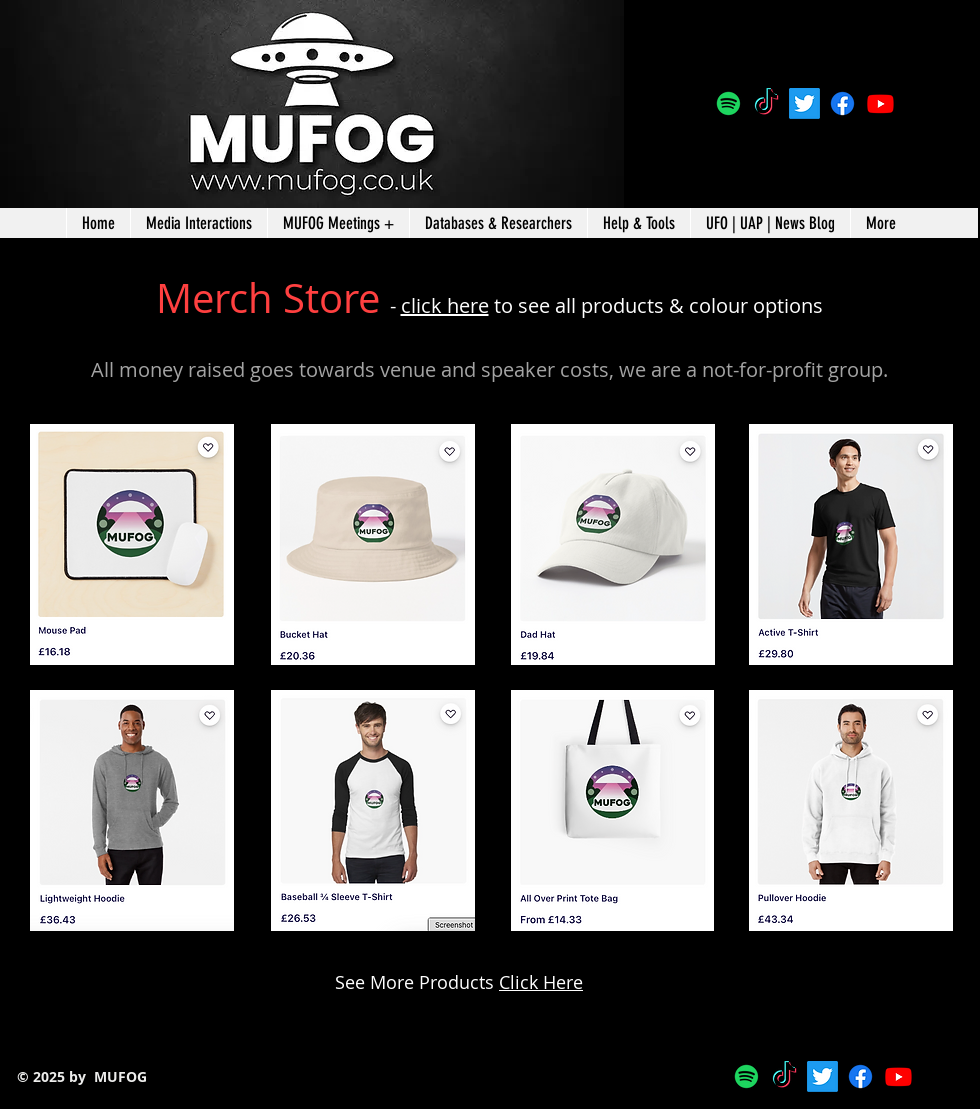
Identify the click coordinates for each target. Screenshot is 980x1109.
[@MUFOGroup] (804, 103)
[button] (498, 223)
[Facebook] (842, 103)
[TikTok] (766, 103)
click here (445, 305)
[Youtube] (880, 103)
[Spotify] (728, 103)
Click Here (541, 982)
